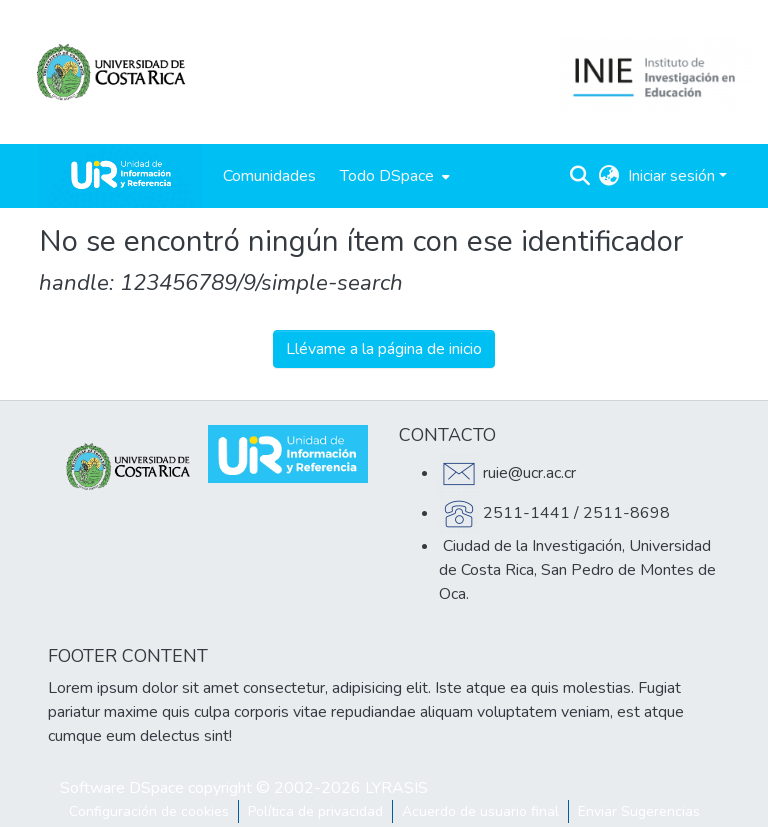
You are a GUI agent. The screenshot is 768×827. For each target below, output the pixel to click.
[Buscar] (580, 176)
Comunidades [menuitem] (269, 176)
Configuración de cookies (149, 811)
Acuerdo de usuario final (480, 811)
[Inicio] (121, 176)
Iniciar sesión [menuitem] (671, 176)
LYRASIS (396, 788)
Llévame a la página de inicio (384, 349)
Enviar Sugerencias (639, 811)
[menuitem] (393, 176)
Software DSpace (122, 788)
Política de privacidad (315, 811)
